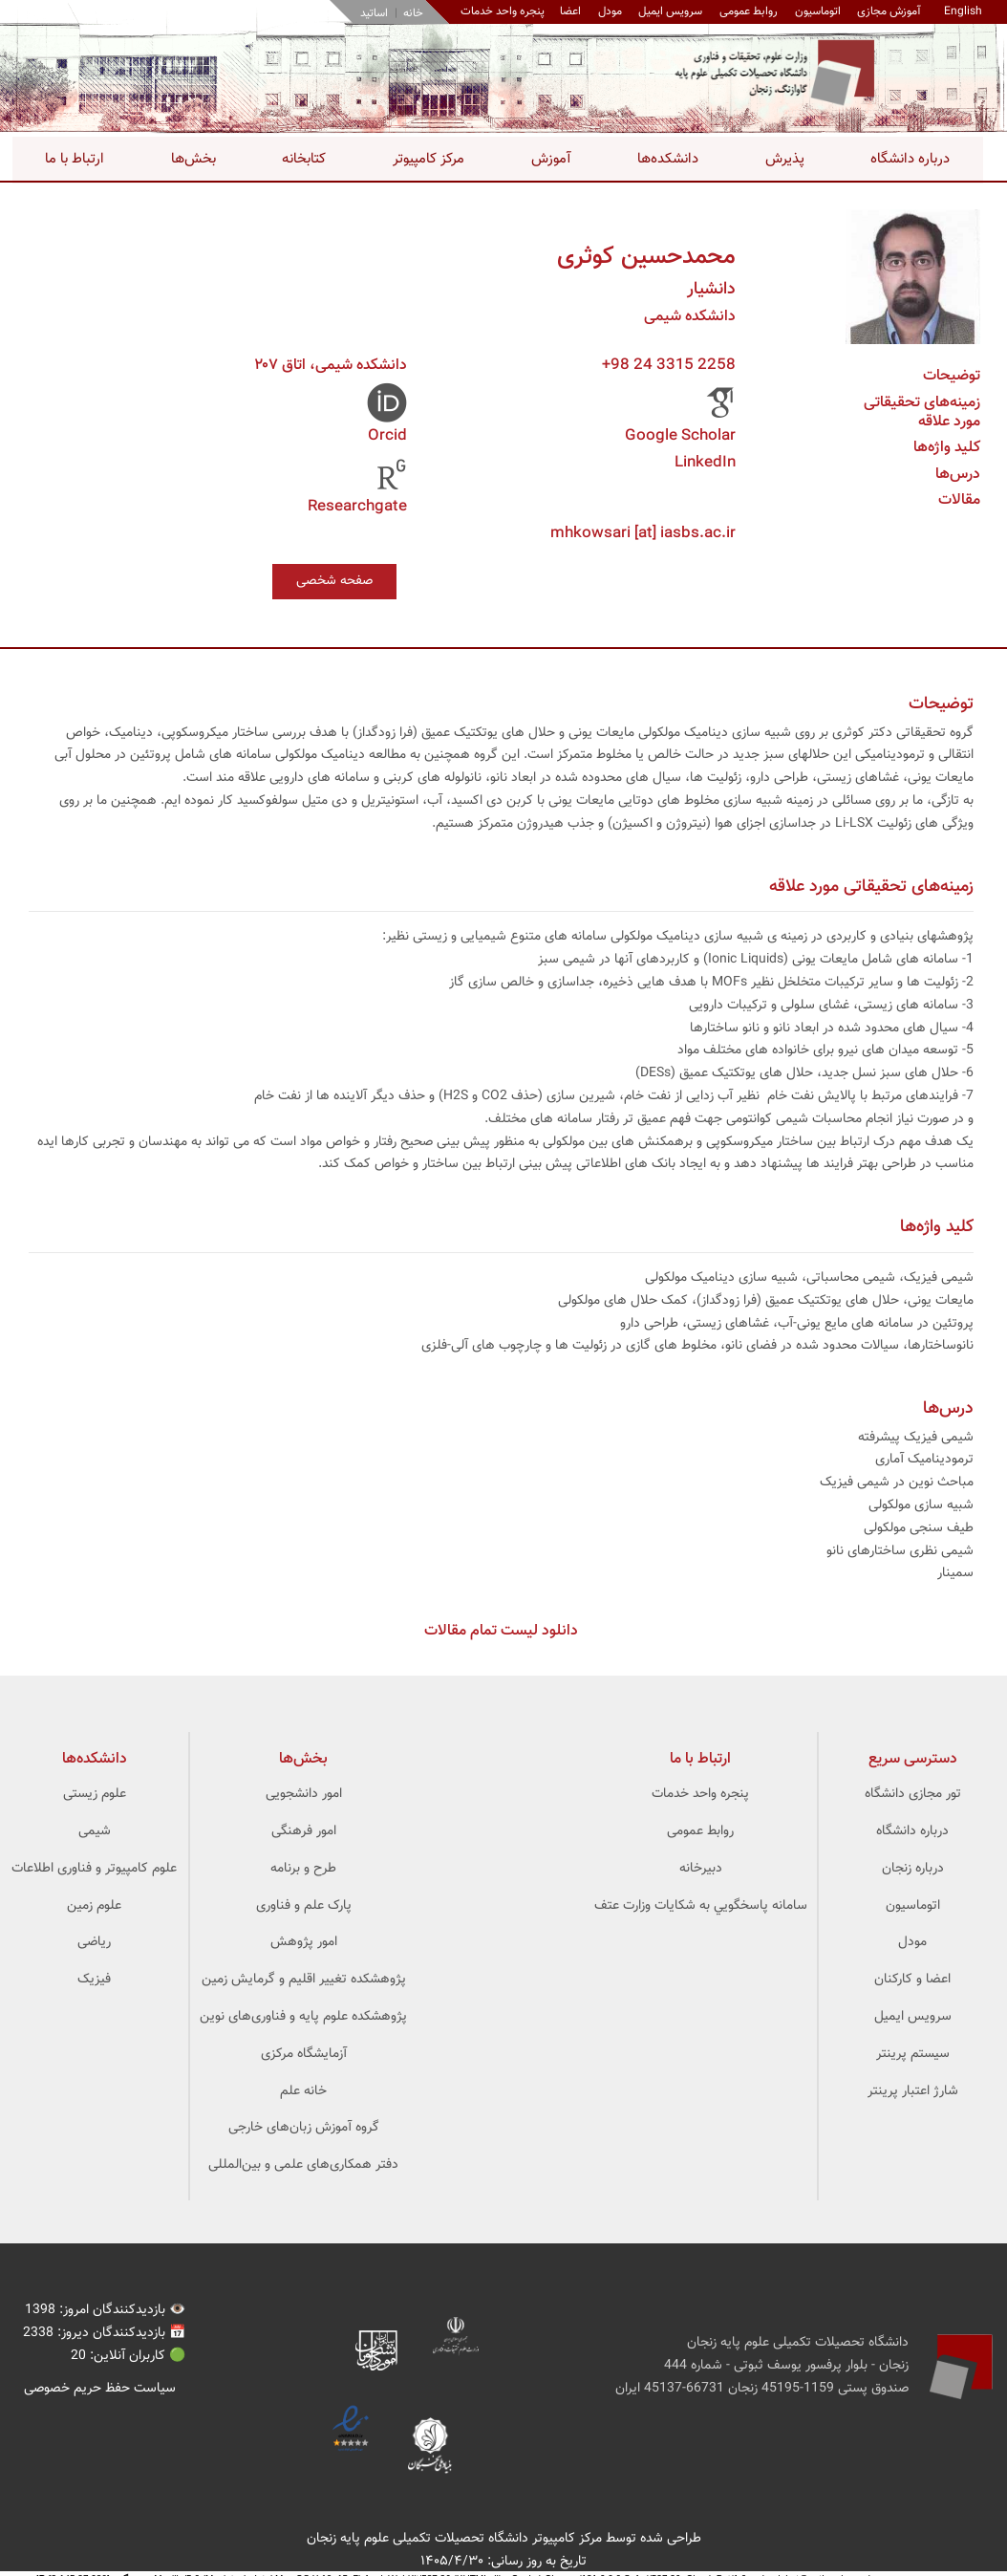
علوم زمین (94, 1905)
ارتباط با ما (74, 159)
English (963, 11)
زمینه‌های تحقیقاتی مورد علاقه (922, 412)
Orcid (387, 436)
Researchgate (357, 507)
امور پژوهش (303, 1943)
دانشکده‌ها (667, 159)
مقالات (959, 500)
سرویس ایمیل (668, 11)
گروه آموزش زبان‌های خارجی (303, 2128)
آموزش (551, 159)
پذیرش (784, 159)
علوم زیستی (94, 1795)
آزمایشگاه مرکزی (304, 2055)
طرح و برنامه (303, 1869)
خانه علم (303, 2091)
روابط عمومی (747, 11)
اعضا (567, 11)
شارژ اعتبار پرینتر (913, 2091)
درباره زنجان (913, 1869)
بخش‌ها (193, 159)
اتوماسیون (816, 11)
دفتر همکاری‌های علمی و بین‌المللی (303, 2165)
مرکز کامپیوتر (428, 159)
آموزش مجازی (888, 11)
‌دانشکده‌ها (94, 1760)
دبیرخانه (700, 1869)
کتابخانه (304, 159)
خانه (410, 13)
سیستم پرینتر (913, 2055)
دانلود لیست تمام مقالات (501, 1632)
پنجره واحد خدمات (700, 1795)
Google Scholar (680, 436)
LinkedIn (705, 463)
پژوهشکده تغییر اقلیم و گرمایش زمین (304, 1980)
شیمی (94, 1832)
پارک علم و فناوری (304, 1905)
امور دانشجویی (304, 1795)
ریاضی (94, 1943)
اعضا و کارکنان (912, 1980)
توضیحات (951, 376)
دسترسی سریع (912, 1760)
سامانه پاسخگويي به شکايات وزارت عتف (700, 1905)
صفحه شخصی (334, 581)
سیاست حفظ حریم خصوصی (100, 2388)
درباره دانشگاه (910, 159)
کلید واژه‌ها (946, 448)
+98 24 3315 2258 (669, 366)
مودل (607, 11)
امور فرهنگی (303, 1832)
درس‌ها (957, 475)
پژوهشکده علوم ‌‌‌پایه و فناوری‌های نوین (303, 2017)
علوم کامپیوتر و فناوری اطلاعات (94, 1869)
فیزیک (94, 1980)
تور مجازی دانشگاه (913, 1795)
